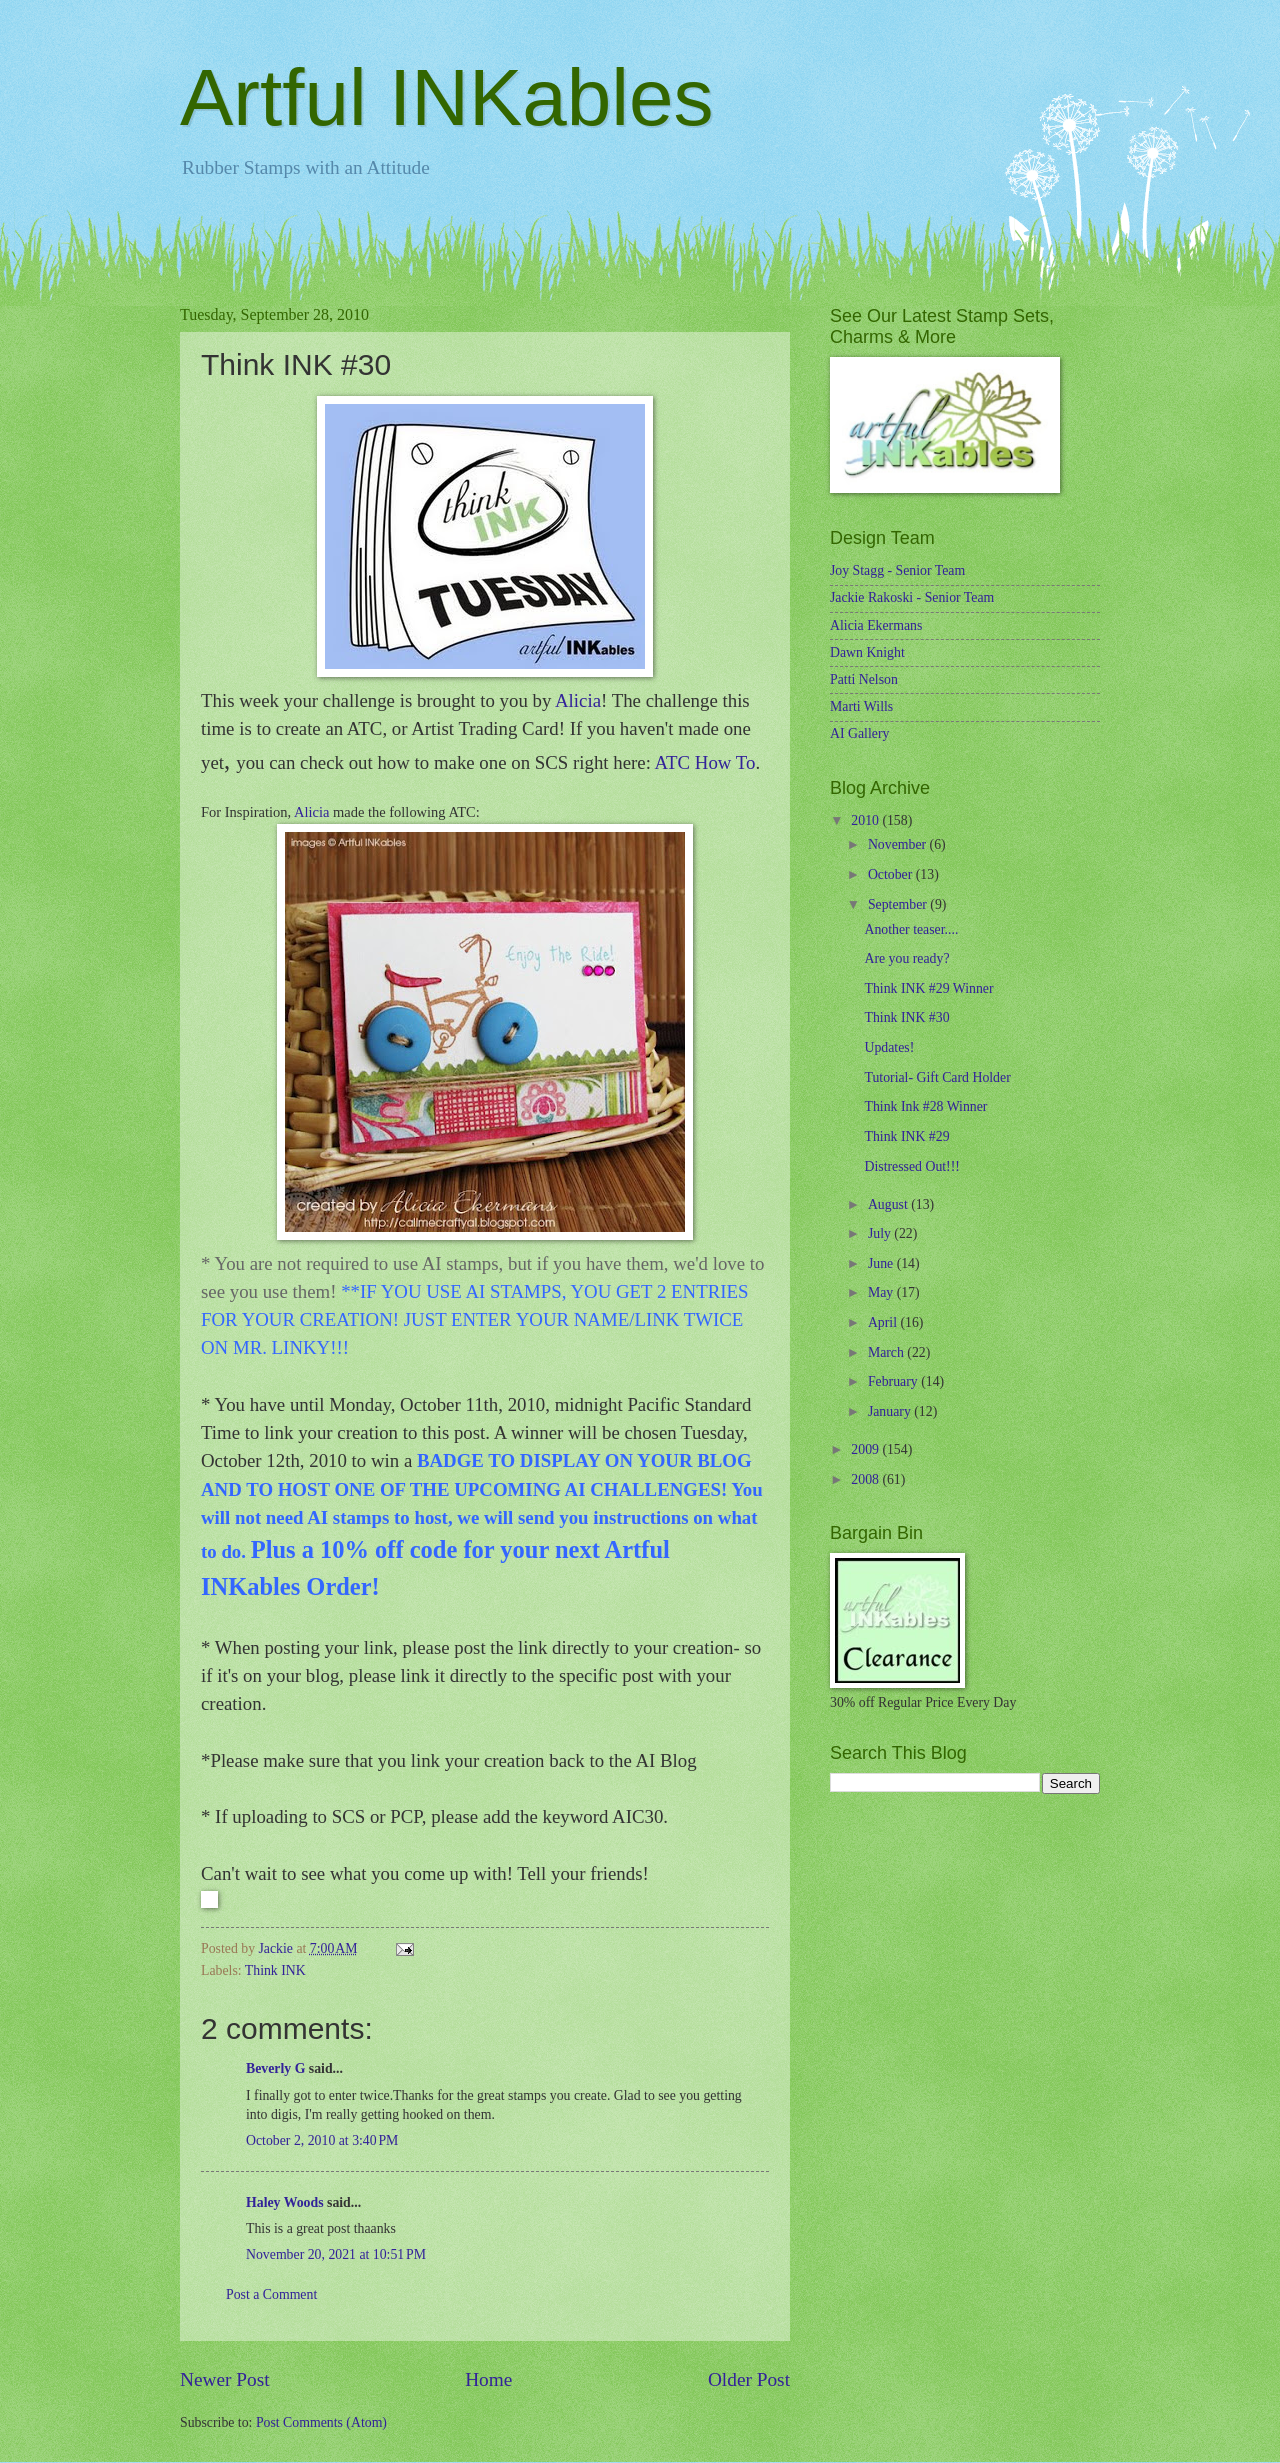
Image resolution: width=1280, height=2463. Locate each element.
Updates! (889, 1047)
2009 (866, 1449)
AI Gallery (859, 733)
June (882, 1263)
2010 (866, 820)
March (887, 1352)
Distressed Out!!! (911, 1166)
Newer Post (225, 2379)
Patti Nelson (864, 679)
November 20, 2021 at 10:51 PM (336, 2254)
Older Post (749, 2379)
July (881, 1233)
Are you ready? (906, 958)
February (894, 1381)
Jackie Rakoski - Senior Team (912, 597)
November (899, 844)
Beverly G (275, 2068)
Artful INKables (447, 97)
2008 (866, 1479)
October (892, 874)
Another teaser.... (911, 929)
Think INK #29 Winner (928, 988)
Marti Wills (861, 706)
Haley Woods (285, 2202)
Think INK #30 (906, 1017)
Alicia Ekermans (876, 625)
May (882, 1292)
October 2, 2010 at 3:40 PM (322, 2140)
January (891, 1411)
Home (488, 2379)
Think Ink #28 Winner (925, 1106)
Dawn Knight (867, 652)
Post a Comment (271, 2294)
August (889, 1204)
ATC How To (705, 762)
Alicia (578, 700)
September (899, 904)
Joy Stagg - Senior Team (897, 570)
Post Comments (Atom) (321, 2422)
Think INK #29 (906, 1136)
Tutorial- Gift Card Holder (937, 1077)
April (884, 1322)
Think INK (275, 1970)
